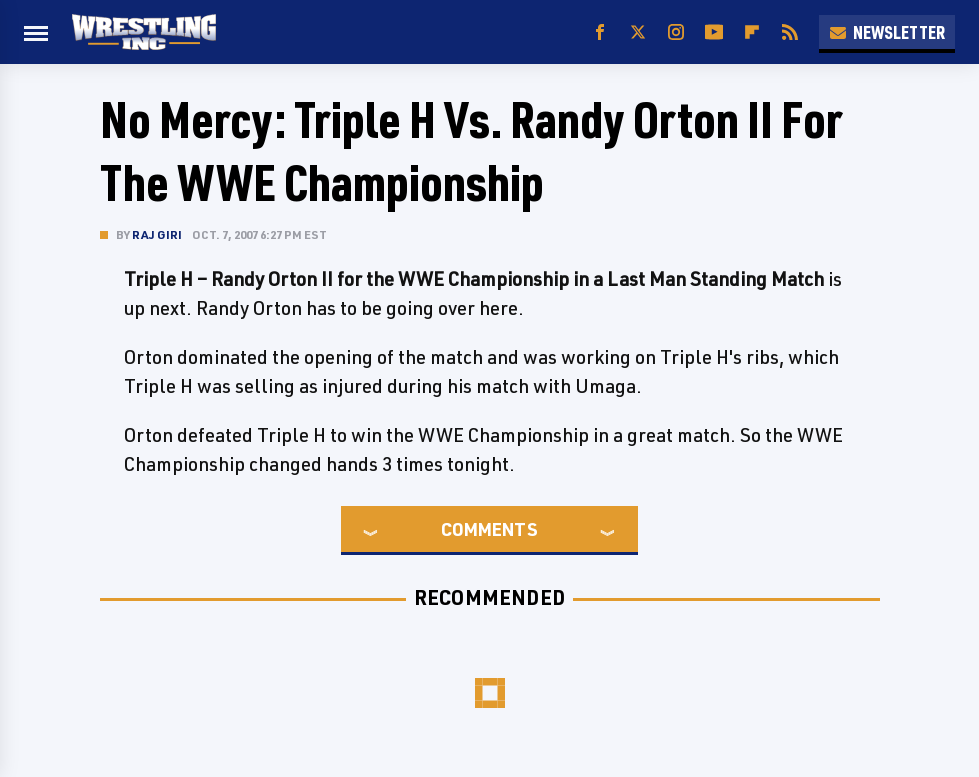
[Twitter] (638, 32)
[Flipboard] (752, 32)
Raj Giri (157, 234)
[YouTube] (714, 32)
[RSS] (790, 32)
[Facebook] (600, 32)
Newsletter (887, 32)
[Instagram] (676, 32)
